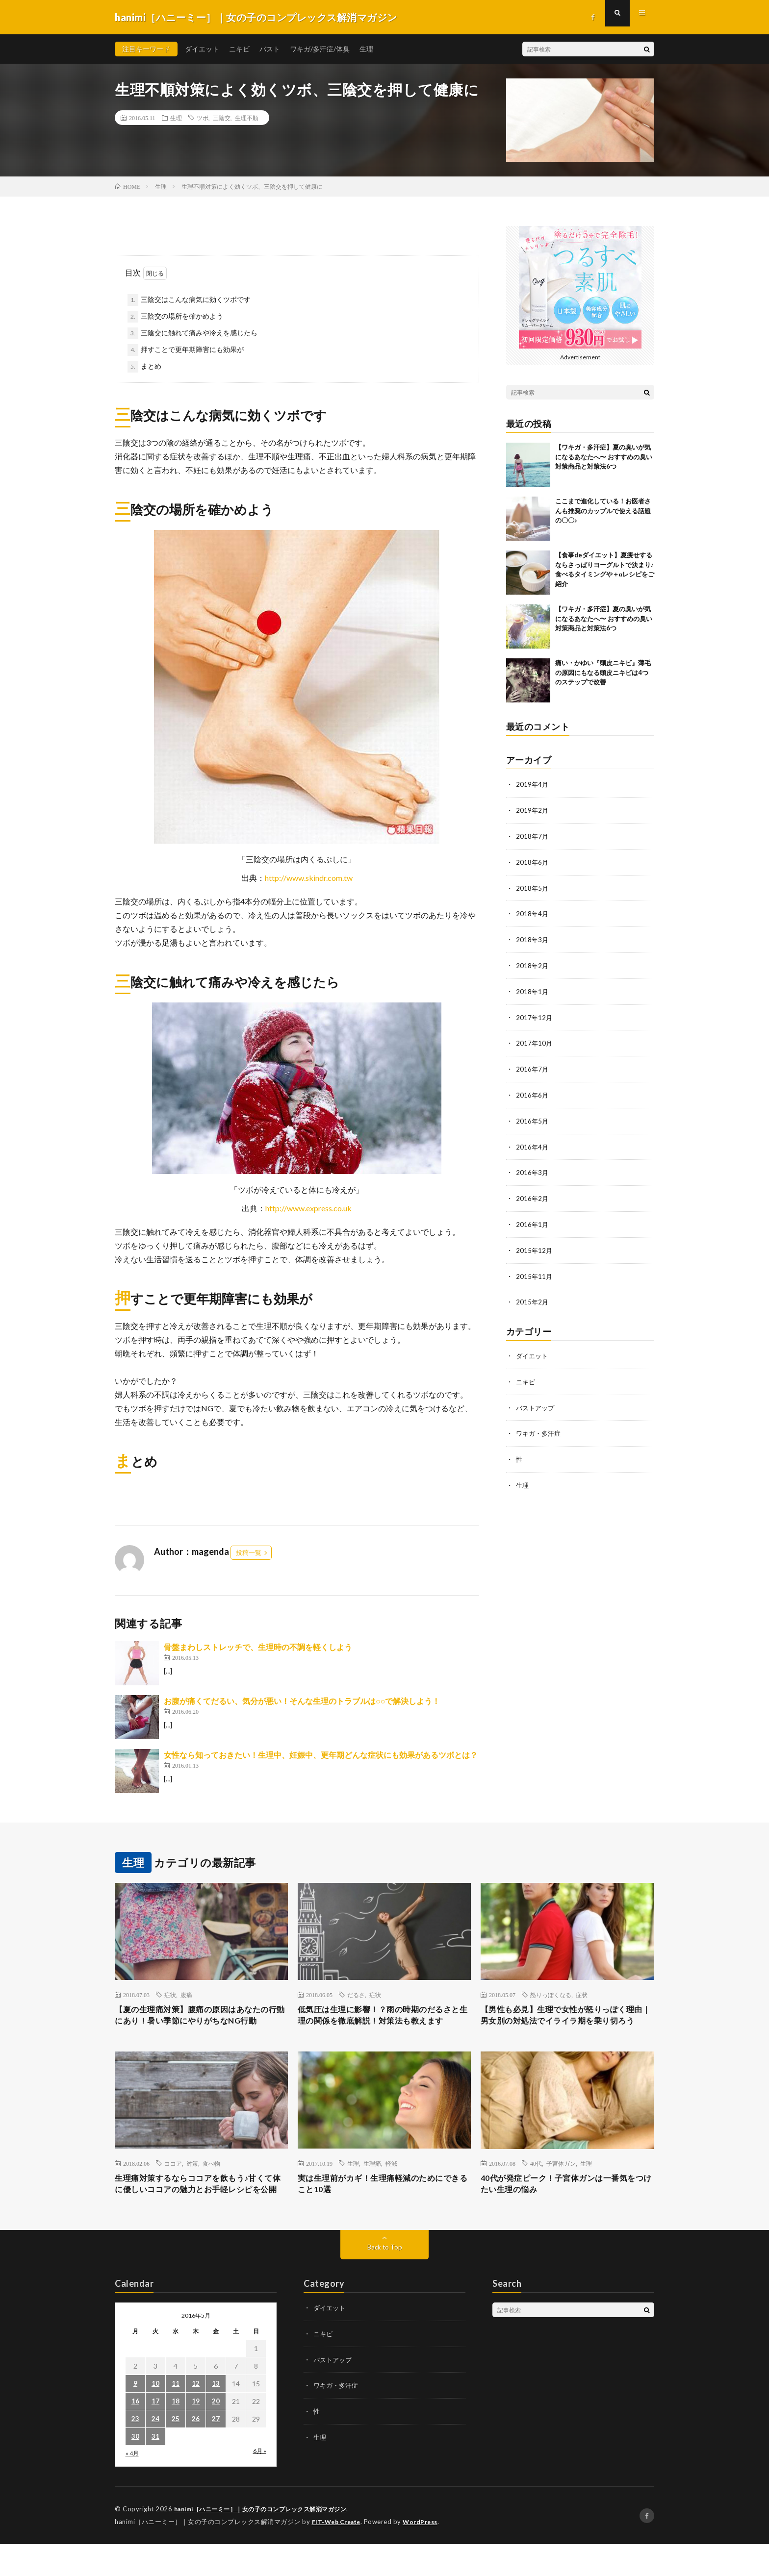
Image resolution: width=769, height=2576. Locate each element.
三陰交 (222, 118)
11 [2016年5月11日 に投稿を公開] (175, 2416)
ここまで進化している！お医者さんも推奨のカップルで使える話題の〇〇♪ (603, 510)
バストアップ (536, 1398)
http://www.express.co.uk (308, 1208)
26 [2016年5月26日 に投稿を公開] (196, 2452)
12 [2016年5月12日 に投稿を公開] (196, 2416)
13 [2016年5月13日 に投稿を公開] (216, 2416)
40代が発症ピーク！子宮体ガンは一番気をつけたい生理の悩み (563, 2202)
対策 (192, 2179)
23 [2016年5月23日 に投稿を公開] (135, 2452)
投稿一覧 (248, 1552)
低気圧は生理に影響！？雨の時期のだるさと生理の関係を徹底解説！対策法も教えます (384, 2023)
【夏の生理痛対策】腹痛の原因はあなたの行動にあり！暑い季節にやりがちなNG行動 (201, 2023)
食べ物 (211, 2179)
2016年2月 (532, 1192)
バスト (269, 49)
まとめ (151, 366)
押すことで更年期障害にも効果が (192, 349)
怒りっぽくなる (550, 1995)
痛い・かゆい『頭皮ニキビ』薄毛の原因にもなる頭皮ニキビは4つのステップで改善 (603, 672)
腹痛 (186, 1995)
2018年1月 (532, 988)
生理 (366, 49)
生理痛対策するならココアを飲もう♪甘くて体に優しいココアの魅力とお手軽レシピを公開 (201, 2208)
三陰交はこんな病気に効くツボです (196, 299)
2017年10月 (534, 1039)
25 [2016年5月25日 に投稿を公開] (175, 2452)
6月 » (259, 2483)
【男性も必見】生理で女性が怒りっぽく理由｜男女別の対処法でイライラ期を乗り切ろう (567, 2023)
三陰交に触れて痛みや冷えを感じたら (199, 332)
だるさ (356, 1995)
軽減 (391, 2179)
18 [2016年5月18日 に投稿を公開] (175, 2434)
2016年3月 (532, 1166)
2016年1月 (532, 1217)
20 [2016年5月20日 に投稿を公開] (216, 2434)
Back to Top (384, 2280)
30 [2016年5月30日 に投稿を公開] (135, 2469)
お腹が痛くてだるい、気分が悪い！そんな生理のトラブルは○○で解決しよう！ (302, 1700)
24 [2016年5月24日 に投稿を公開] (155, 2452)
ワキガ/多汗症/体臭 (320, 49)
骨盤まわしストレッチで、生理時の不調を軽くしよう (258, 1646)
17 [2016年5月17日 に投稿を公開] (155, 2434)
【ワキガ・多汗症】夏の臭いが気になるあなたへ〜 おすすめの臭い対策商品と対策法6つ (603, 456)
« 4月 (132, 2486)
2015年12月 (534, 1243)
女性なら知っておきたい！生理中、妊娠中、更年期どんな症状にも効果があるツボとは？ (321, 1754)
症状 (170, 1995)
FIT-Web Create (338, 2554)
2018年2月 (532, 962)
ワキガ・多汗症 (540, 1424)
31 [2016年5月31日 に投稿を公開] (155, 2469)
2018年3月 (532, 937)
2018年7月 (532, 835)
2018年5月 (532, 886)
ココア (173, 2179)
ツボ (202, 118)
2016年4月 (532, 1141)
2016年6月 (532, 1090)
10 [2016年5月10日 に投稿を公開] (155, 2416)
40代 (536, 2179)
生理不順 (246, 118)
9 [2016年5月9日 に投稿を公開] (135, 2416)
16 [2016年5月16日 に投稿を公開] (135, 2434)
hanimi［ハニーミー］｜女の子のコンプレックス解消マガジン (268, 2542)
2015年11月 (534, 1268)
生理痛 (372, 2179)
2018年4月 (532, 911)
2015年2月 (532, 1294)
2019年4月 (532, 784)
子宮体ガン (561, 2179)
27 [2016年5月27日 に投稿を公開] (216, 2452)
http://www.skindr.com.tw (309, 877)
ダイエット (202, 49)
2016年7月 (532, 1064)
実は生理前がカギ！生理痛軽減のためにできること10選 (384, 2202)
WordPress (426, 2554)
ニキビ (239, 49)
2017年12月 (534, 1013)
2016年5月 (532, 1115)
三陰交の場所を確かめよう (182, 316)
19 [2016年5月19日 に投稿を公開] (196, 2434)
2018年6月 (532, 860)
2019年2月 (532, 809)
